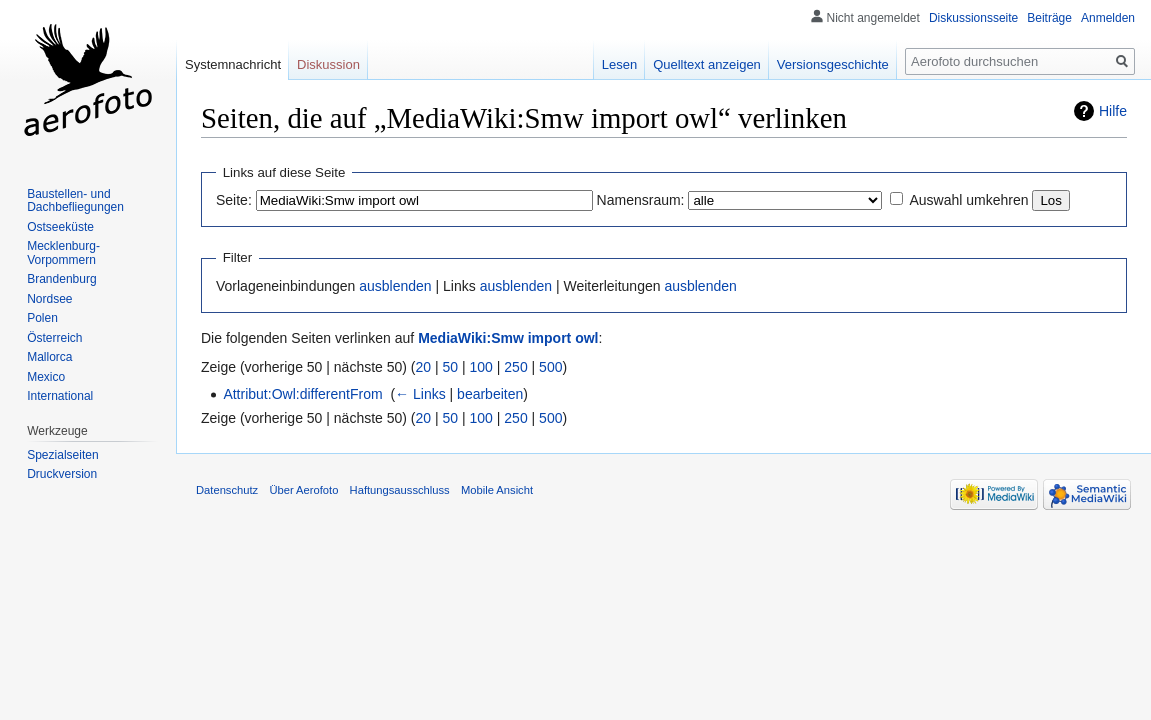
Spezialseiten (62, 455)
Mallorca (49, 357)
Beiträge (1049, 18)
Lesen (619, 64)
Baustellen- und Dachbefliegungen (75, 201)
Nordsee (49, 299)
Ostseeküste (60, 227)
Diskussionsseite (973, 18)
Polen (42, 318)
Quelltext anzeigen (707, 64)
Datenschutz (227, 490)
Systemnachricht (233, 64)
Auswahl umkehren (968, 200)
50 (451, 367)
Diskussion (328, 64)
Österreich (54, 338)
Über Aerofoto (303, 490)
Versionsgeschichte (833, 64)
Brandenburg (61, 279)
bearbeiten (490, 394)
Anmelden (1108, 18)
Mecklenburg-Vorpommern (63, 253)
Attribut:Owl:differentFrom (302, 394)
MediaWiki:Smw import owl (508, 338)
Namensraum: (641, 200)
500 (550, 367)
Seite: (234, 200)
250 (515, 367)
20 (424, 367)
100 (481, 367)
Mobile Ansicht (497, 490)
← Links (420, 394)
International (60, 396)
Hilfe (1113, 111)
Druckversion (62, 474)
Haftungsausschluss (400, 490)
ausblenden (395, 286)
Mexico (46, 377)
